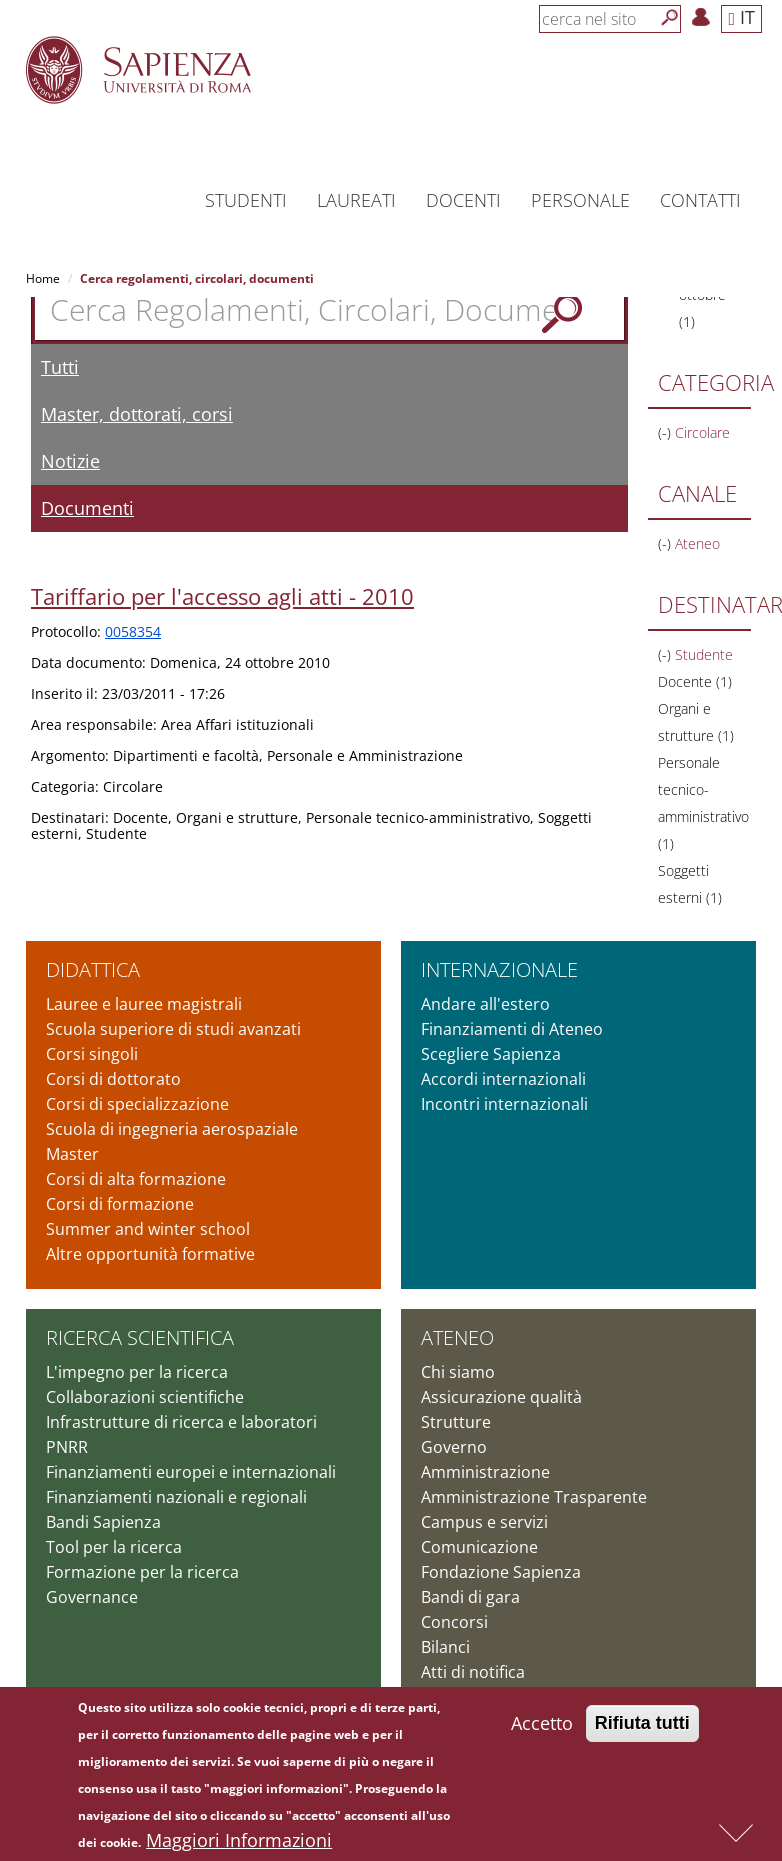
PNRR (67, 1447)
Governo (454, 1447)
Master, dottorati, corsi (137, 414)
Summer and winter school (148, 1229)
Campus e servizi (484, 1522)
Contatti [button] (700, 200)
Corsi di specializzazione (137, 1104)
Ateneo (457, 1337)
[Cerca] (670, 18)
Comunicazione (479, 1547)
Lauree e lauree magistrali (144, 1004)
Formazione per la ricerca (142, 1572)
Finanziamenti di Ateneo (512, 1029)
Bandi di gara (470, 1597)
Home (43, 278)
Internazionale (499, 969)
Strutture (456, 1422)
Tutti (60, 367)
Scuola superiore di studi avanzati (173, 1029)
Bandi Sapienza (103, 1522)
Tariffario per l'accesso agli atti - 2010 (222, 596)
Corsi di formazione (120, 1204)
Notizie (70, 461)
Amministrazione (485, 1472)
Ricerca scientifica (140, 1337)
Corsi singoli (92, 1054)
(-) (666, 432)
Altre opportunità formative (150, 1254)
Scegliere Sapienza (491, 1054)
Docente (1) (695, 681)
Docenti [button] (463, 200)
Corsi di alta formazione (136, 1179)
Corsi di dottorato (113, 1079)
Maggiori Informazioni (239, 1844)
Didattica (93, 969)
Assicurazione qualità (501, 1397)
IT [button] (741, 17)
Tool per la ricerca (114, 1547)
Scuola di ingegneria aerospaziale (172, 1129)
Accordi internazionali (503, 1079)
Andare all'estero (485, 1004)
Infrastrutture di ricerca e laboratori (181, 1422)
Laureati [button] (356, 200)
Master (72, 1154)
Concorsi (454, 1622)
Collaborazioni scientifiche (145, 1397)
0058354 (133, 631)
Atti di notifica (473, 1672)
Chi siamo (458, 1372)
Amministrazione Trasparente (534, 1497)
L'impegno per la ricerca (137, 1372)
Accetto (542, 1727)
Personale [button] (580, 200)
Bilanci (445, 1647)
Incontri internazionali (504, 1104)
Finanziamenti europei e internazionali (191, 1472)
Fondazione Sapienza (501, 1572)
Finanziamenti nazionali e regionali (176, 1497)
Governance (92, 1597)
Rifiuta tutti (642, 1727)
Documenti (87, 508)
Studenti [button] (246, 200)
